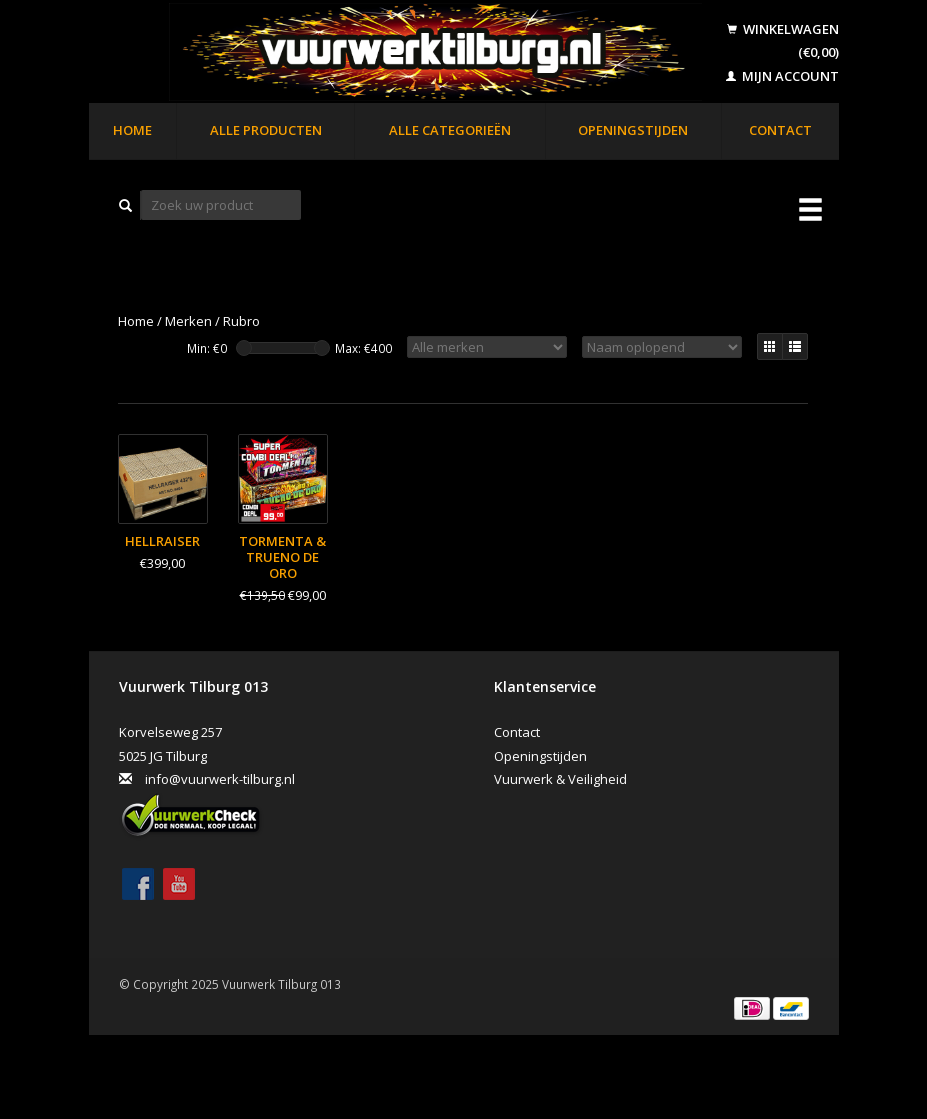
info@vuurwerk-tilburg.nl (220, 779)
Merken (188, 321)
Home (132, 130)
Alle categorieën (450, 130)
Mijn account (782, 76)
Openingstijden (633, 130)
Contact (780, 130)
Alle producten (266, 130)
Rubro (241, 321)
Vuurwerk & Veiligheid (560, 779)
